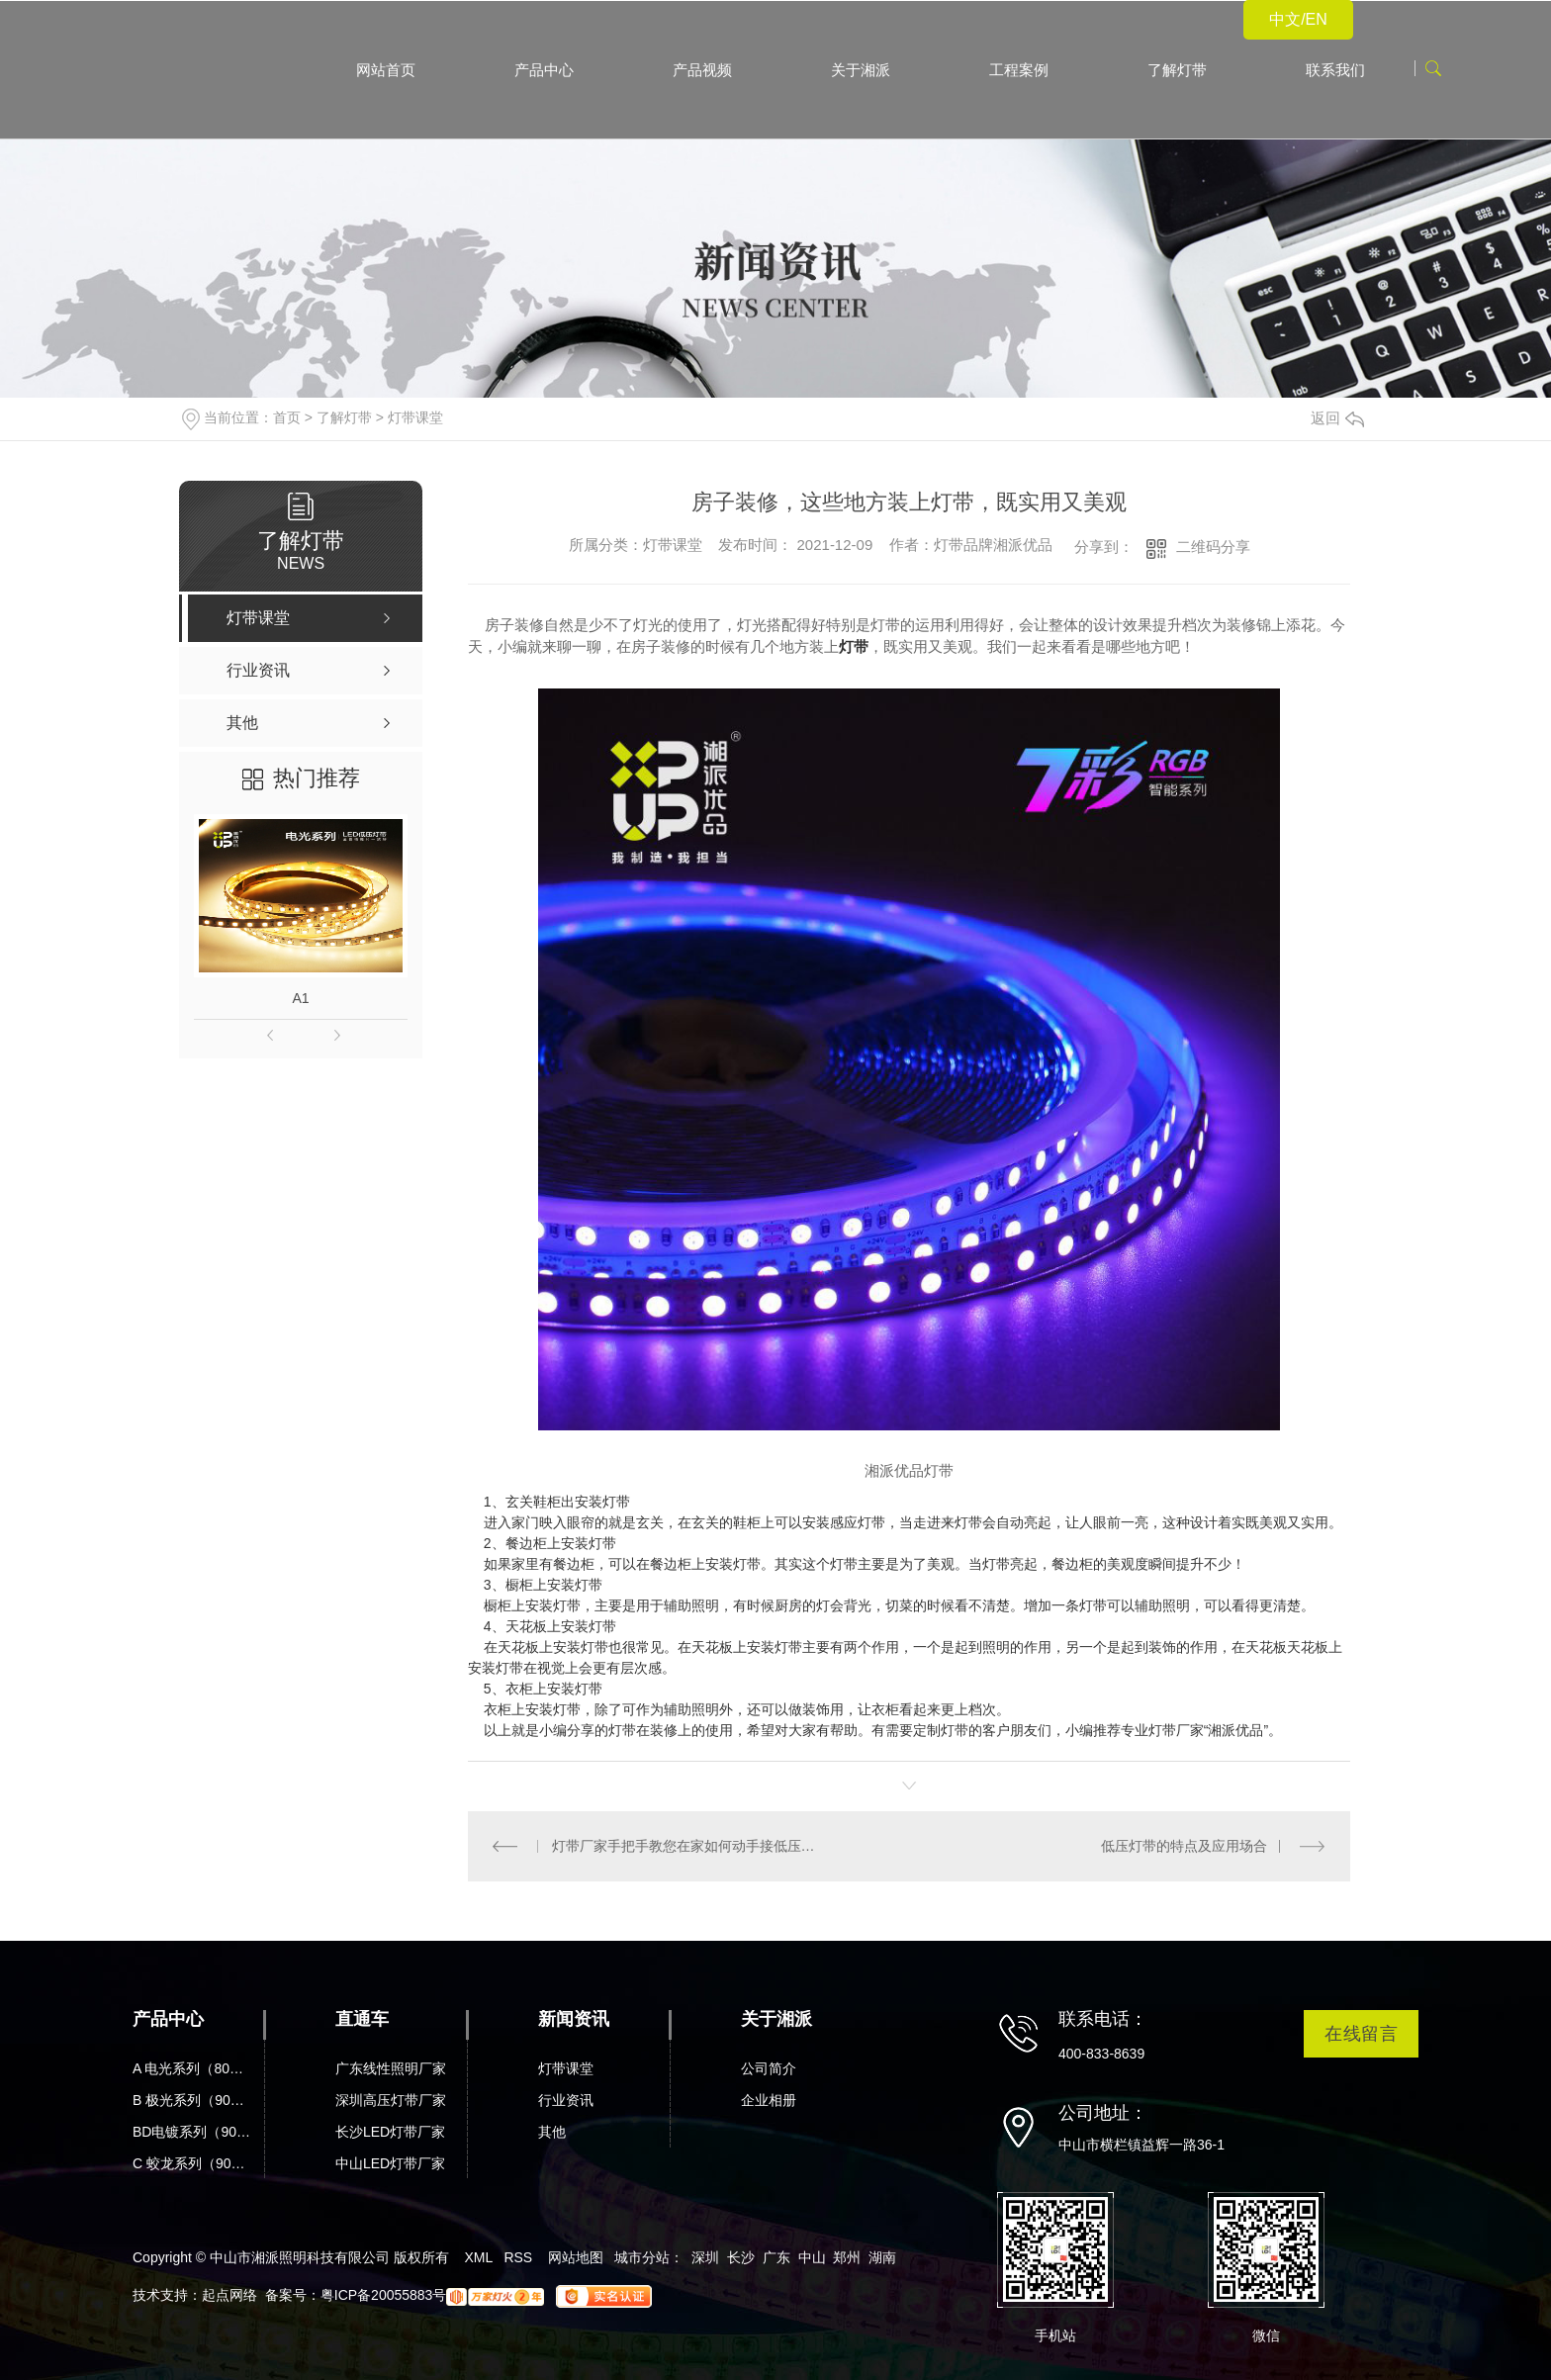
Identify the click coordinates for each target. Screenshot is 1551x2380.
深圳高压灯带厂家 (390, 2100)
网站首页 (385, 69)
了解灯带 (1177, 69)
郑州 (847, 2257)
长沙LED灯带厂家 (390, 2132)
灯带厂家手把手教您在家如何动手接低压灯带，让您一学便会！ (689, 1846)
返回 (1337, 418)
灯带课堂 (415, 417)
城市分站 (642, 2257)
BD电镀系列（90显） (194, 2132)
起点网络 (229, 2295)
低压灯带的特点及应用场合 (1184, 1846)
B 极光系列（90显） (194, 2100)
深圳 (705, 2257)
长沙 (741, 2257)
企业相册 (768, 2100)
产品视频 (702, 69)
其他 (552, 2132)
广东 (776, 2257)
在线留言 (1361, 2033)
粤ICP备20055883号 (383, 2295)
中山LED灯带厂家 (390, 2163)
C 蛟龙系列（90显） (194, 2163)
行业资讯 (565, 2100)
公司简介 (768, 2068)
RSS (517, 2257)
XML (478, 2257)
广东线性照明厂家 (390, 2068)
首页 (287, 417)
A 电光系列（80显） (194, 2068)
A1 (301, 998)
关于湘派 (860, 69)
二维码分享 (1213, 546)
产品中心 (544, 69)
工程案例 (1019, 69)
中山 (812, 2257)
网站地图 (575, 2257)
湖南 (882, 2257)
